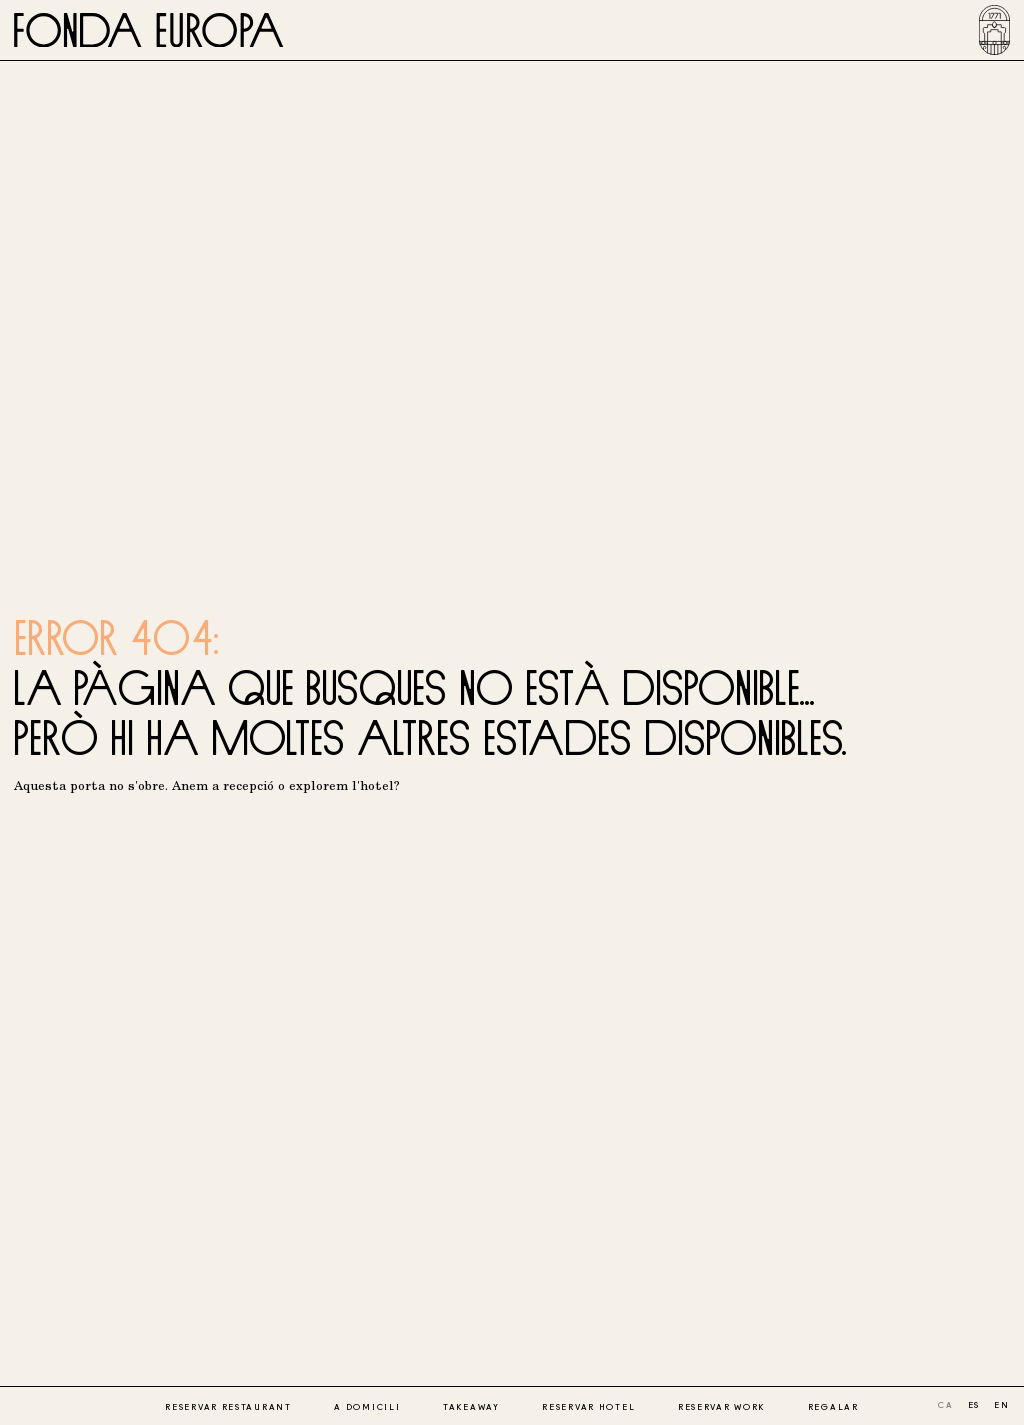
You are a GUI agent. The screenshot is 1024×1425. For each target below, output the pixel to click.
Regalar (833, 1407)
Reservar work (721, 1407)
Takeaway (471, 1407)
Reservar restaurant (228, 1407)
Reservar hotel (588, 1407)
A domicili (367, 1407)
